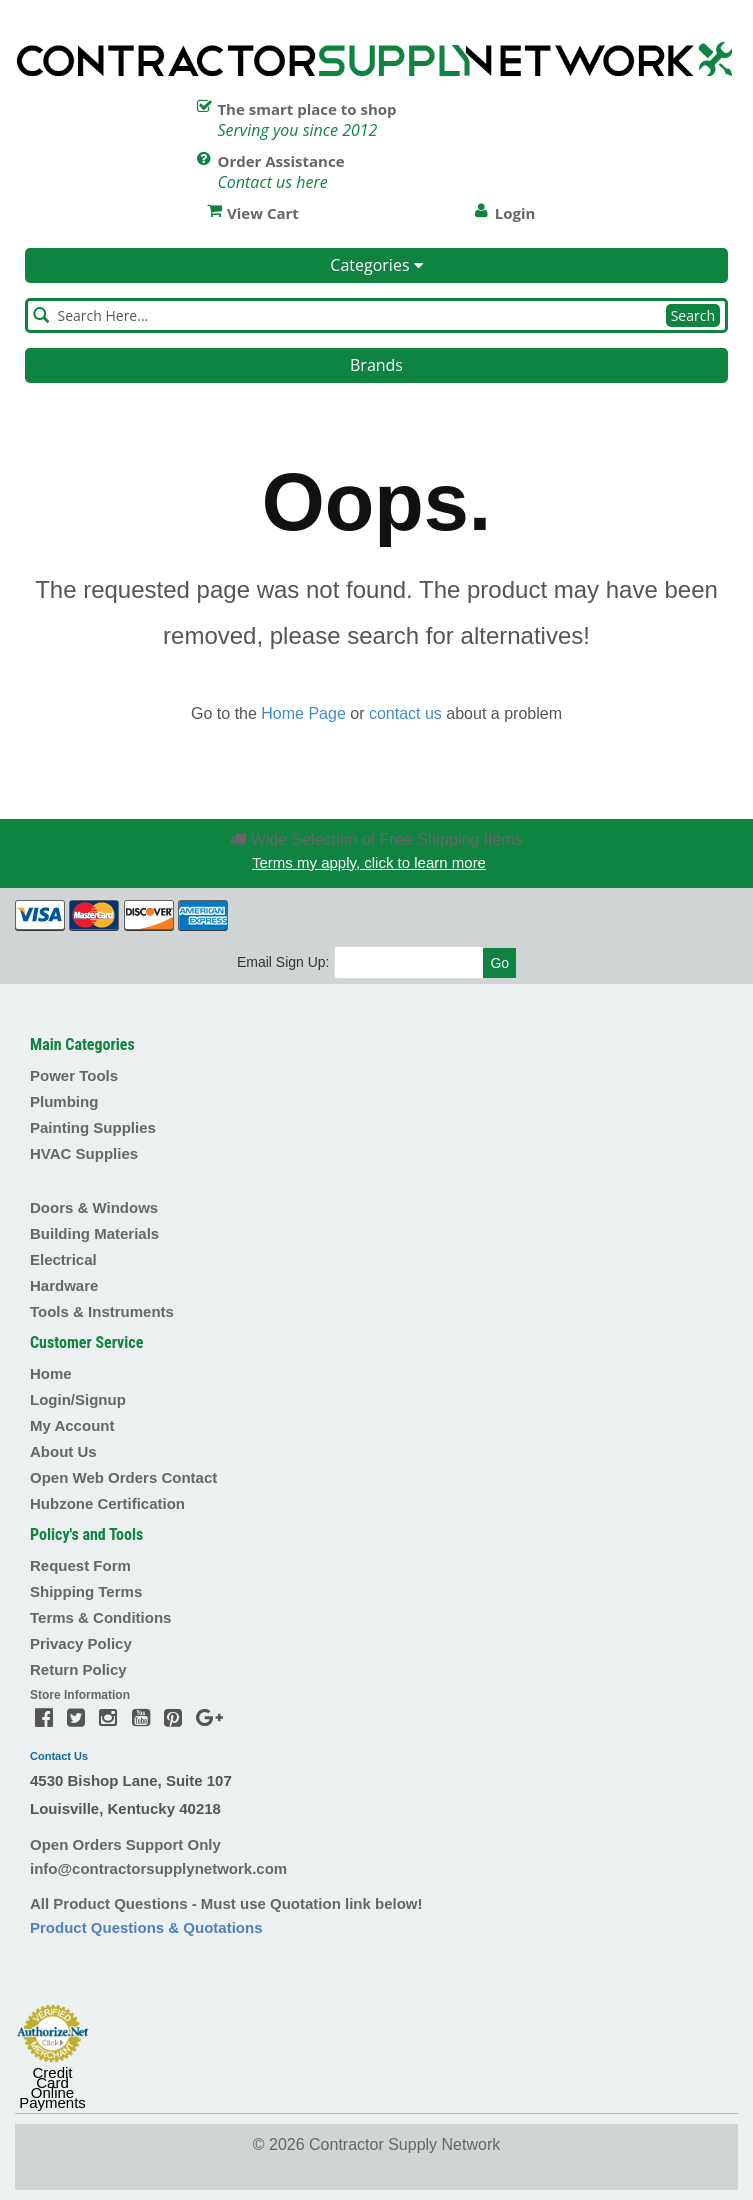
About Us (63, 1451)
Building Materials (94, 1233)
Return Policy (78, 1669)
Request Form (80, 1565)
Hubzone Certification (107, 1503)
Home (51, 1373)
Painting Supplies (93, 1127)
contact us (405, 713)
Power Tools (74, 1075)
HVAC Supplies (84, 1153)
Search (693, 315)
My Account (72, 1425)
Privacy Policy (81, 1643)
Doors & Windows (94, 1207)
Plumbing (64, 1101)
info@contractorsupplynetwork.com (158, 1868)
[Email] (409, 962)
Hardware (64, 1285)
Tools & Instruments (102, 1311)
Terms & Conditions (100, 1617)
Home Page (303, 713)
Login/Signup (78, 1399)
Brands (376, 365)
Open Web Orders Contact (123, 1477)
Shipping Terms (86, 1591)
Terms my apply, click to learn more (369, 862)
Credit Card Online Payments (52, 2088)
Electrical (63, 1259)
